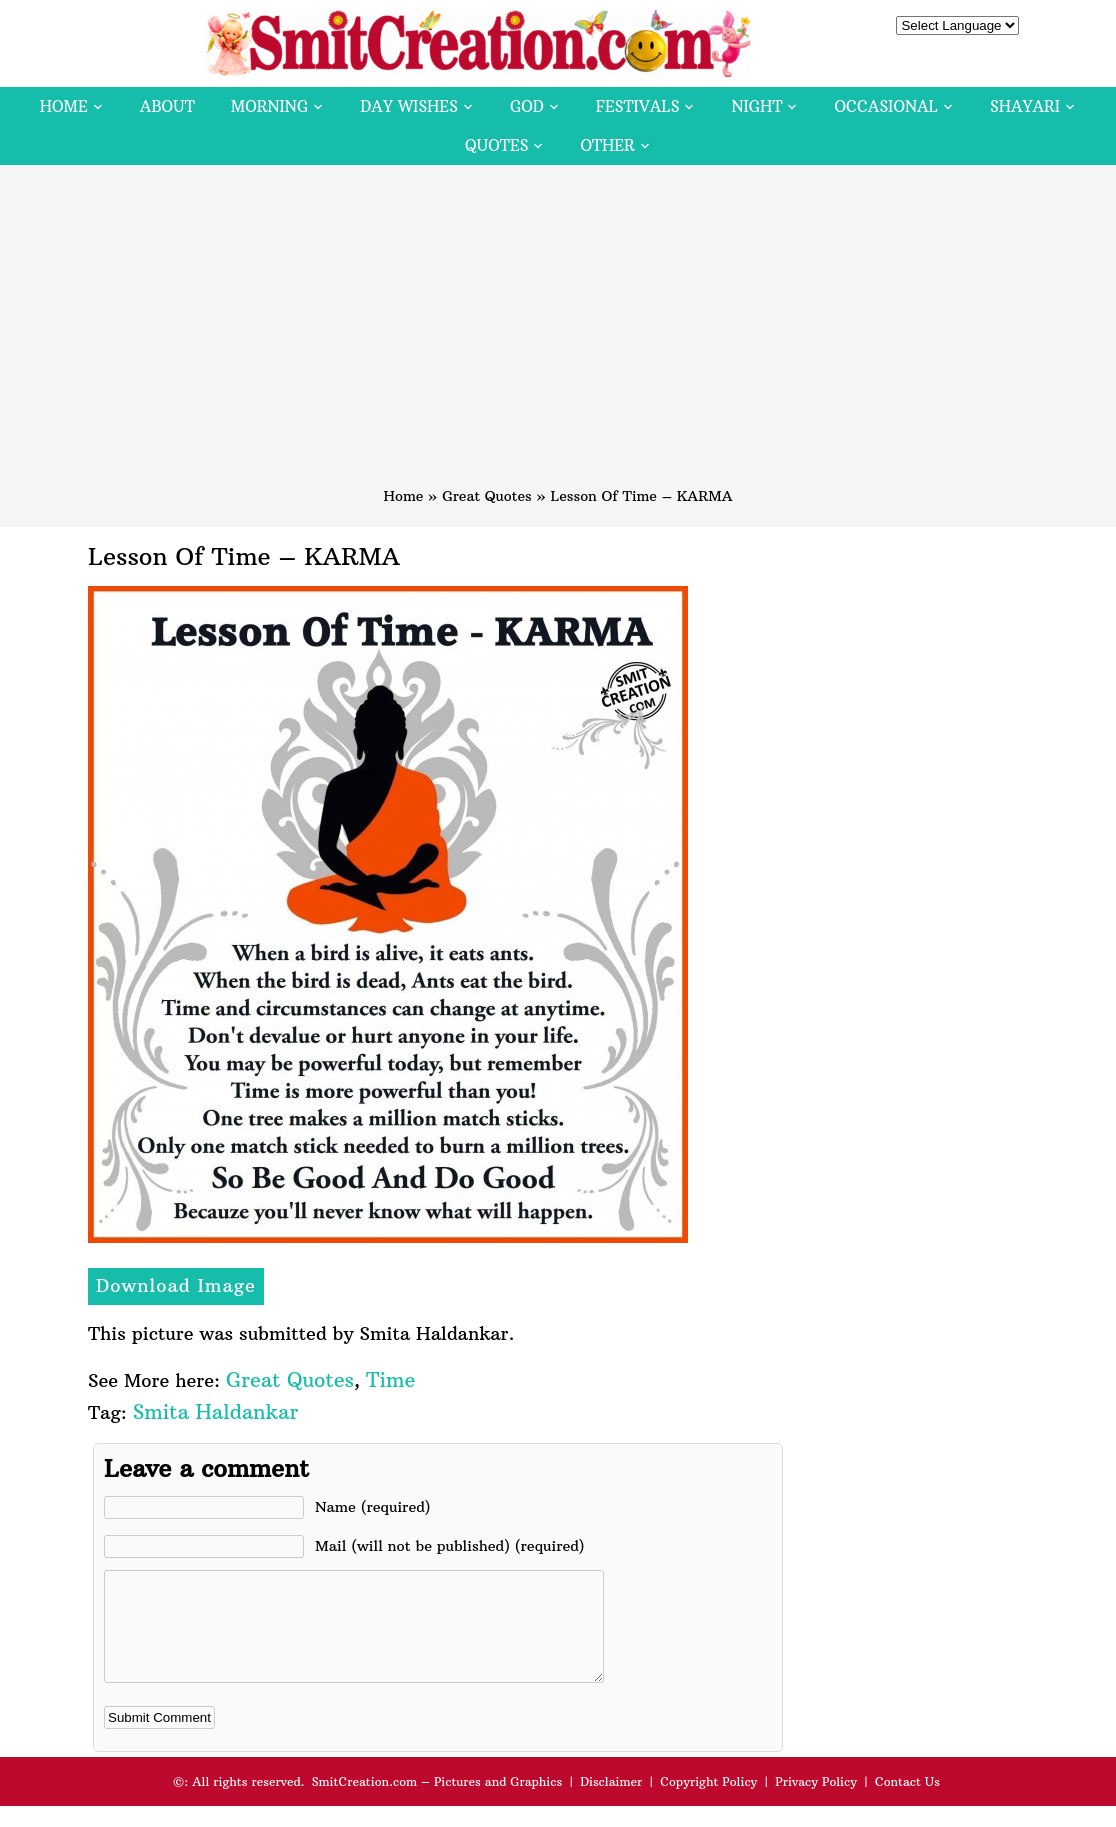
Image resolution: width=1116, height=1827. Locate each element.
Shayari (1025, 106)
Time (390, 1379)
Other (607, 145)
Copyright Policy (708, 1802)
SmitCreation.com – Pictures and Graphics (437, 1802)
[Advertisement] (558, 335)
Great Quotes (487, 496)
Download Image (176, 1285)
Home (64, 106)
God (527, 106)
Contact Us (907, 1802)
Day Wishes (409, 106)
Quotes (496, 145)
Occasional (886, 106)
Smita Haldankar (215, 1411)
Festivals (638, 106)
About (167, 106)
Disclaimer (611, 1802)
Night (756, 106)
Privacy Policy (816, 1802)
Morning (270, 106)
